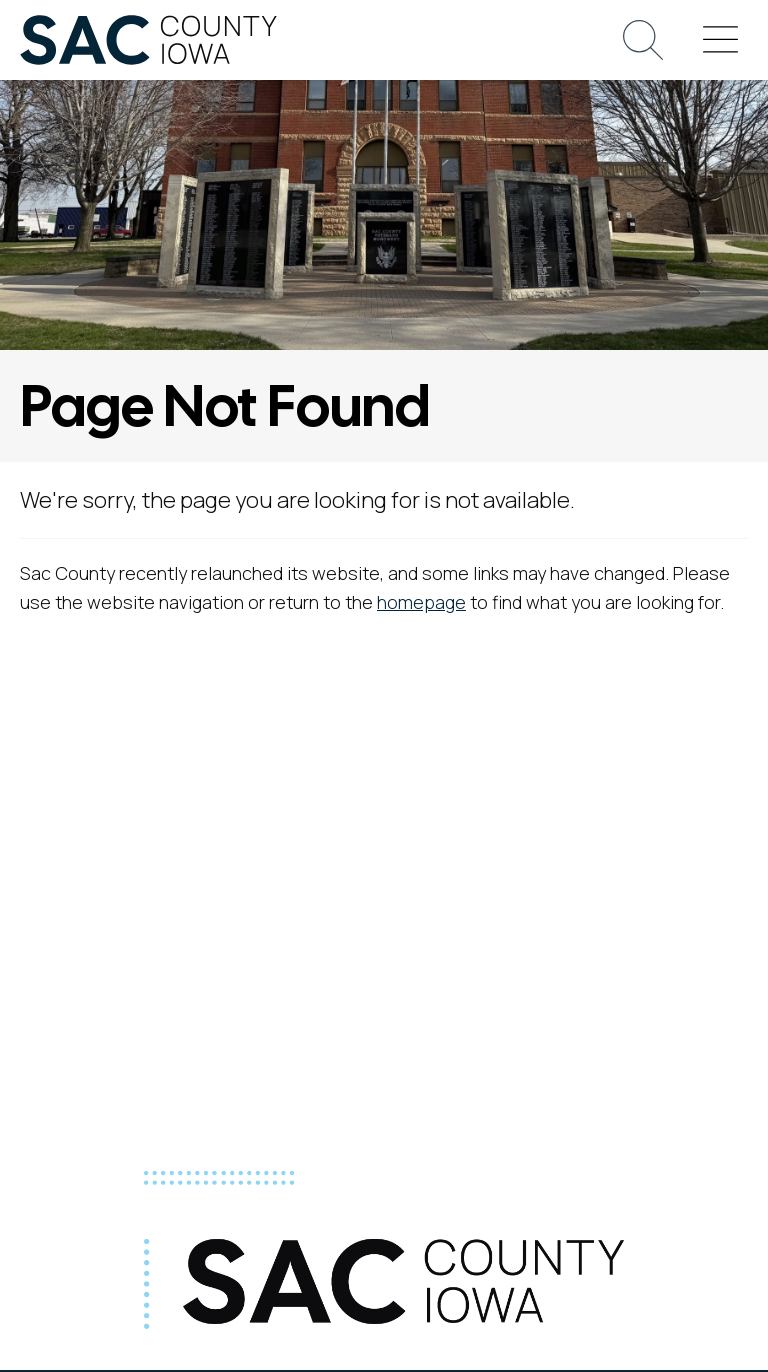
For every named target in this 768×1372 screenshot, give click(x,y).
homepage (421, 602)
